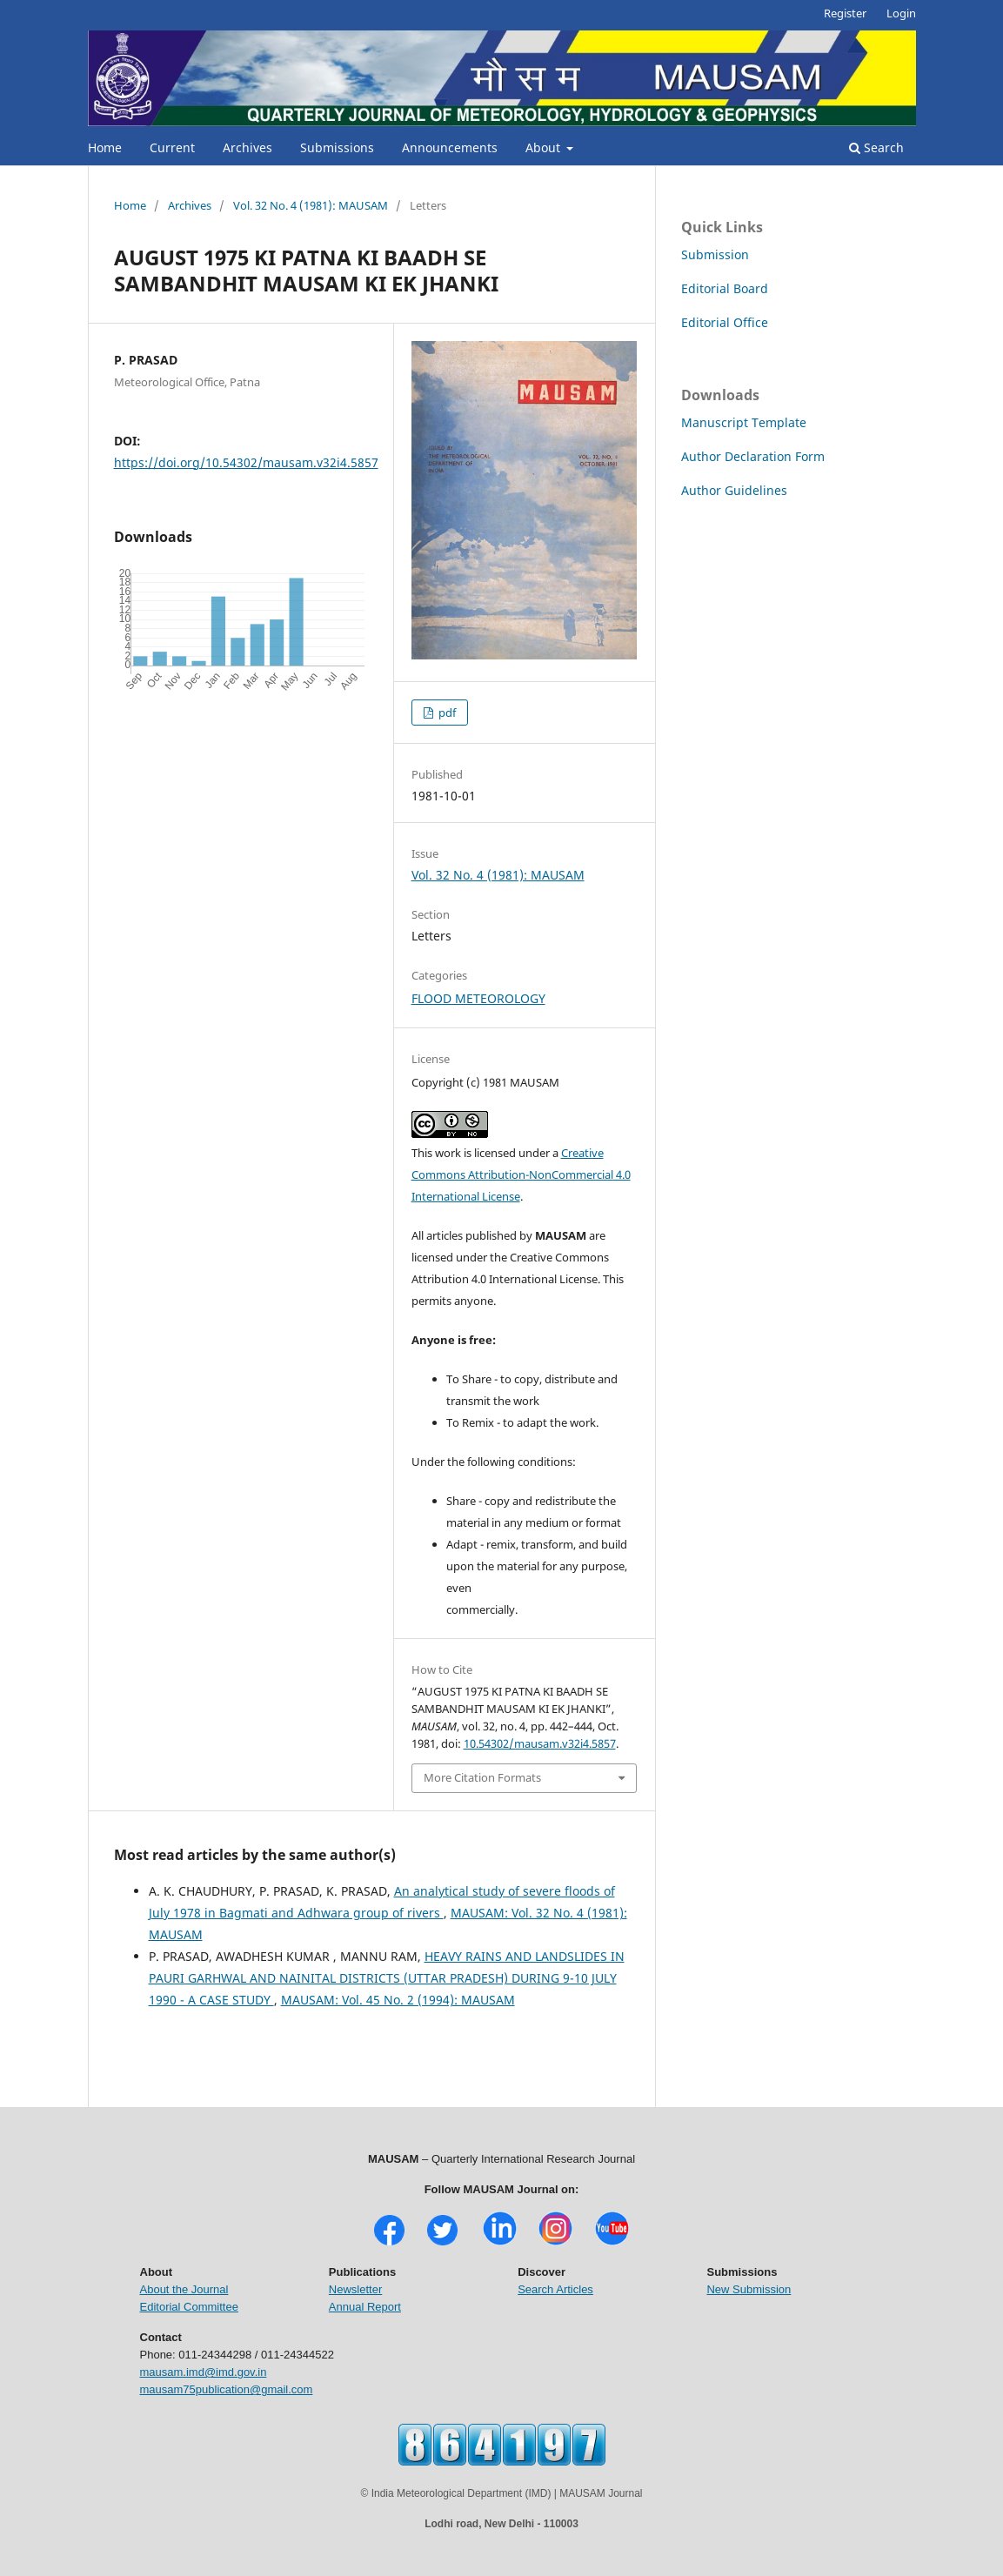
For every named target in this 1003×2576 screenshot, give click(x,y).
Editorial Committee (189, 2306)
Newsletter (355, 2289)
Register (845, 13)
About (544, 147)
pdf (446, 712)
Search (876, 147)
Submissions (337, 147)
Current (172, 147)
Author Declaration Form (753, 456)
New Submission (748, 2289)
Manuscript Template (743, 422)
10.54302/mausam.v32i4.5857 (540, 1743)
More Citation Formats (482, 1777)
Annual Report (365, 2306)
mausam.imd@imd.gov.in (203, 2372)
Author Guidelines (734, 490)
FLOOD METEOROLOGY (478, 998)
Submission (715, 254)
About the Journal (184, 2289)
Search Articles (555, 2289)
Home (105, 147)
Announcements (450, 147)
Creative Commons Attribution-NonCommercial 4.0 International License (521, 1174)
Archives (247, 147)
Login (901, 13)
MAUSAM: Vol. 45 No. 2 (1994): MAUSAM (398, 1999)
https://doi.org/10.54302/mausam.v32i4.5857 (246, 462)
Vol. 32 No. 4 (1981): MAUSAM (310, 205)
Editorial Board (724, 288)
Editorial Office (724, 322)
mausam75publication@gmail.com (226, 2389)
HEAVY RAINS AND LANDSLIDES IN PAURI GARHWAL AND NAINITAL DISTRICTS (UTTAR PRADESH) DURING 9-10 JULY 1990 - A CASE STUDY (387, 1978)
